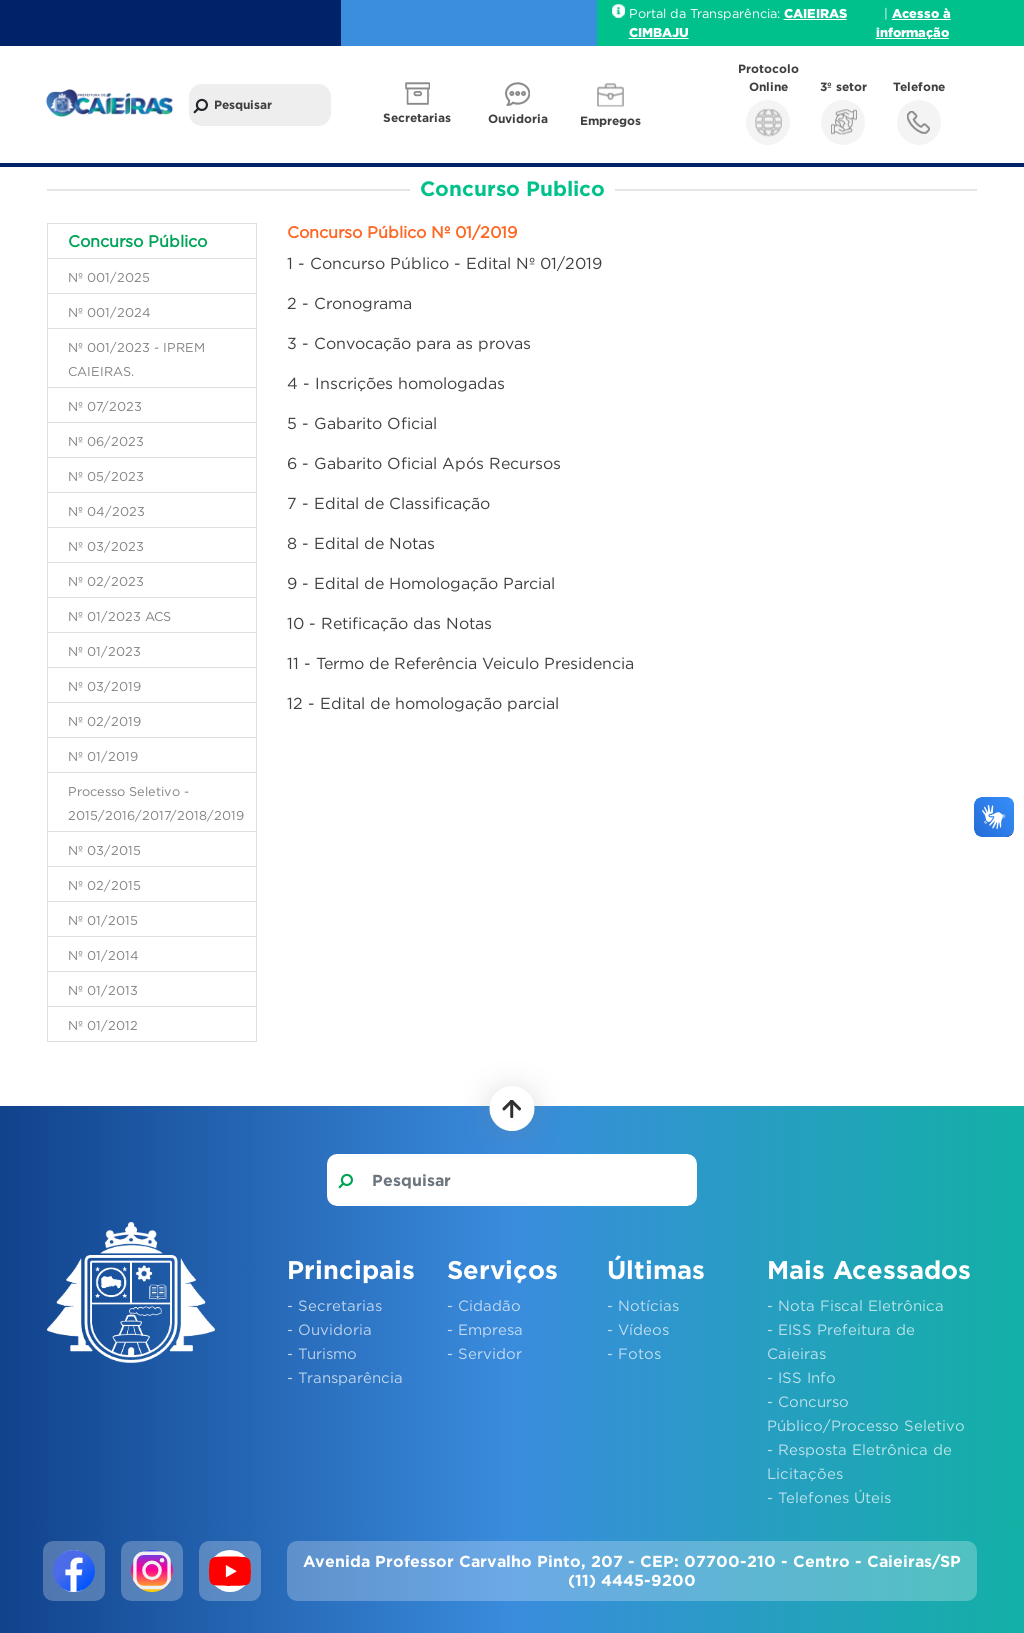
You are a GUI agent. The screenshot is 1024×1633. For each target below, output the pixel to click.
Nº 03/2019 (104, 686)
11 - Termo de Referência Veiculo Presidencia (460, 663)
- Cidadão (484, 1305)
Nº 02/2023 (106, 581)
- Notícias (643, 1305)
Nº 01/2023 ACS (119, 616)
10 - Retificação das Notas (389, 623)
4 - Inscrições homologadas (396, 383)
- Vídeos (638, 1329)
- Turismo (322, 1353)
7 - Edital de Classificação (388, 503)
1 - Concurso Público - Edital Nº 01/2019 (444, 263)
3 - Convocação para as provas (409, 343)
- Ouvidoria (329, 1329)
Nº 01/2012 (103, 1025)
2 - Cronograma (349, 303)
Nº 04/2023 (106, 511)
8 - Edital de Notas (361, 543)
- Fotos (634, 1353)
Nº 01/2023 (104, 651)
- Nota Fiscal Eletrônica (855, 1305)
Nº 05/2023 (106, 476)
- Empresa (485, 1329)
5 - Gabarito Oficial (362, 423)
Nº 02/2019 (104, 721)
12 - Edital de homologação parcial (423, 703)
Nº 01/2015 (103, 920)
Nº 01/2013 (103, 990)
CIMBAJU (659, 32)
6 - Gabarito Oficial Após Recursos (424, 463)
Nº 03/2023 (106, 546)
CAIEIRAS (815, 13)
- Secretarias (334, 1305)
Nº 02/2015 (104, 885)
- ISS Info (801, 1377)
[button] (419, 104)
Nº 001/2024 (109, 312)
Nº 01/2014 (103, 955)
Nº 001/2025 (109, 277)
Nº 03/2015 (104, 850)
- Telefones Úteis (829, 1497)
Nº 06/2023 (106, 441)
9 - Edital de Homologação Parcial (421, 583)
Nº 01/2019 (103, 756)
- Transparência (345, 1377)
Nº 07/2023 (105, 406)
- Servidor (484, 1353)
